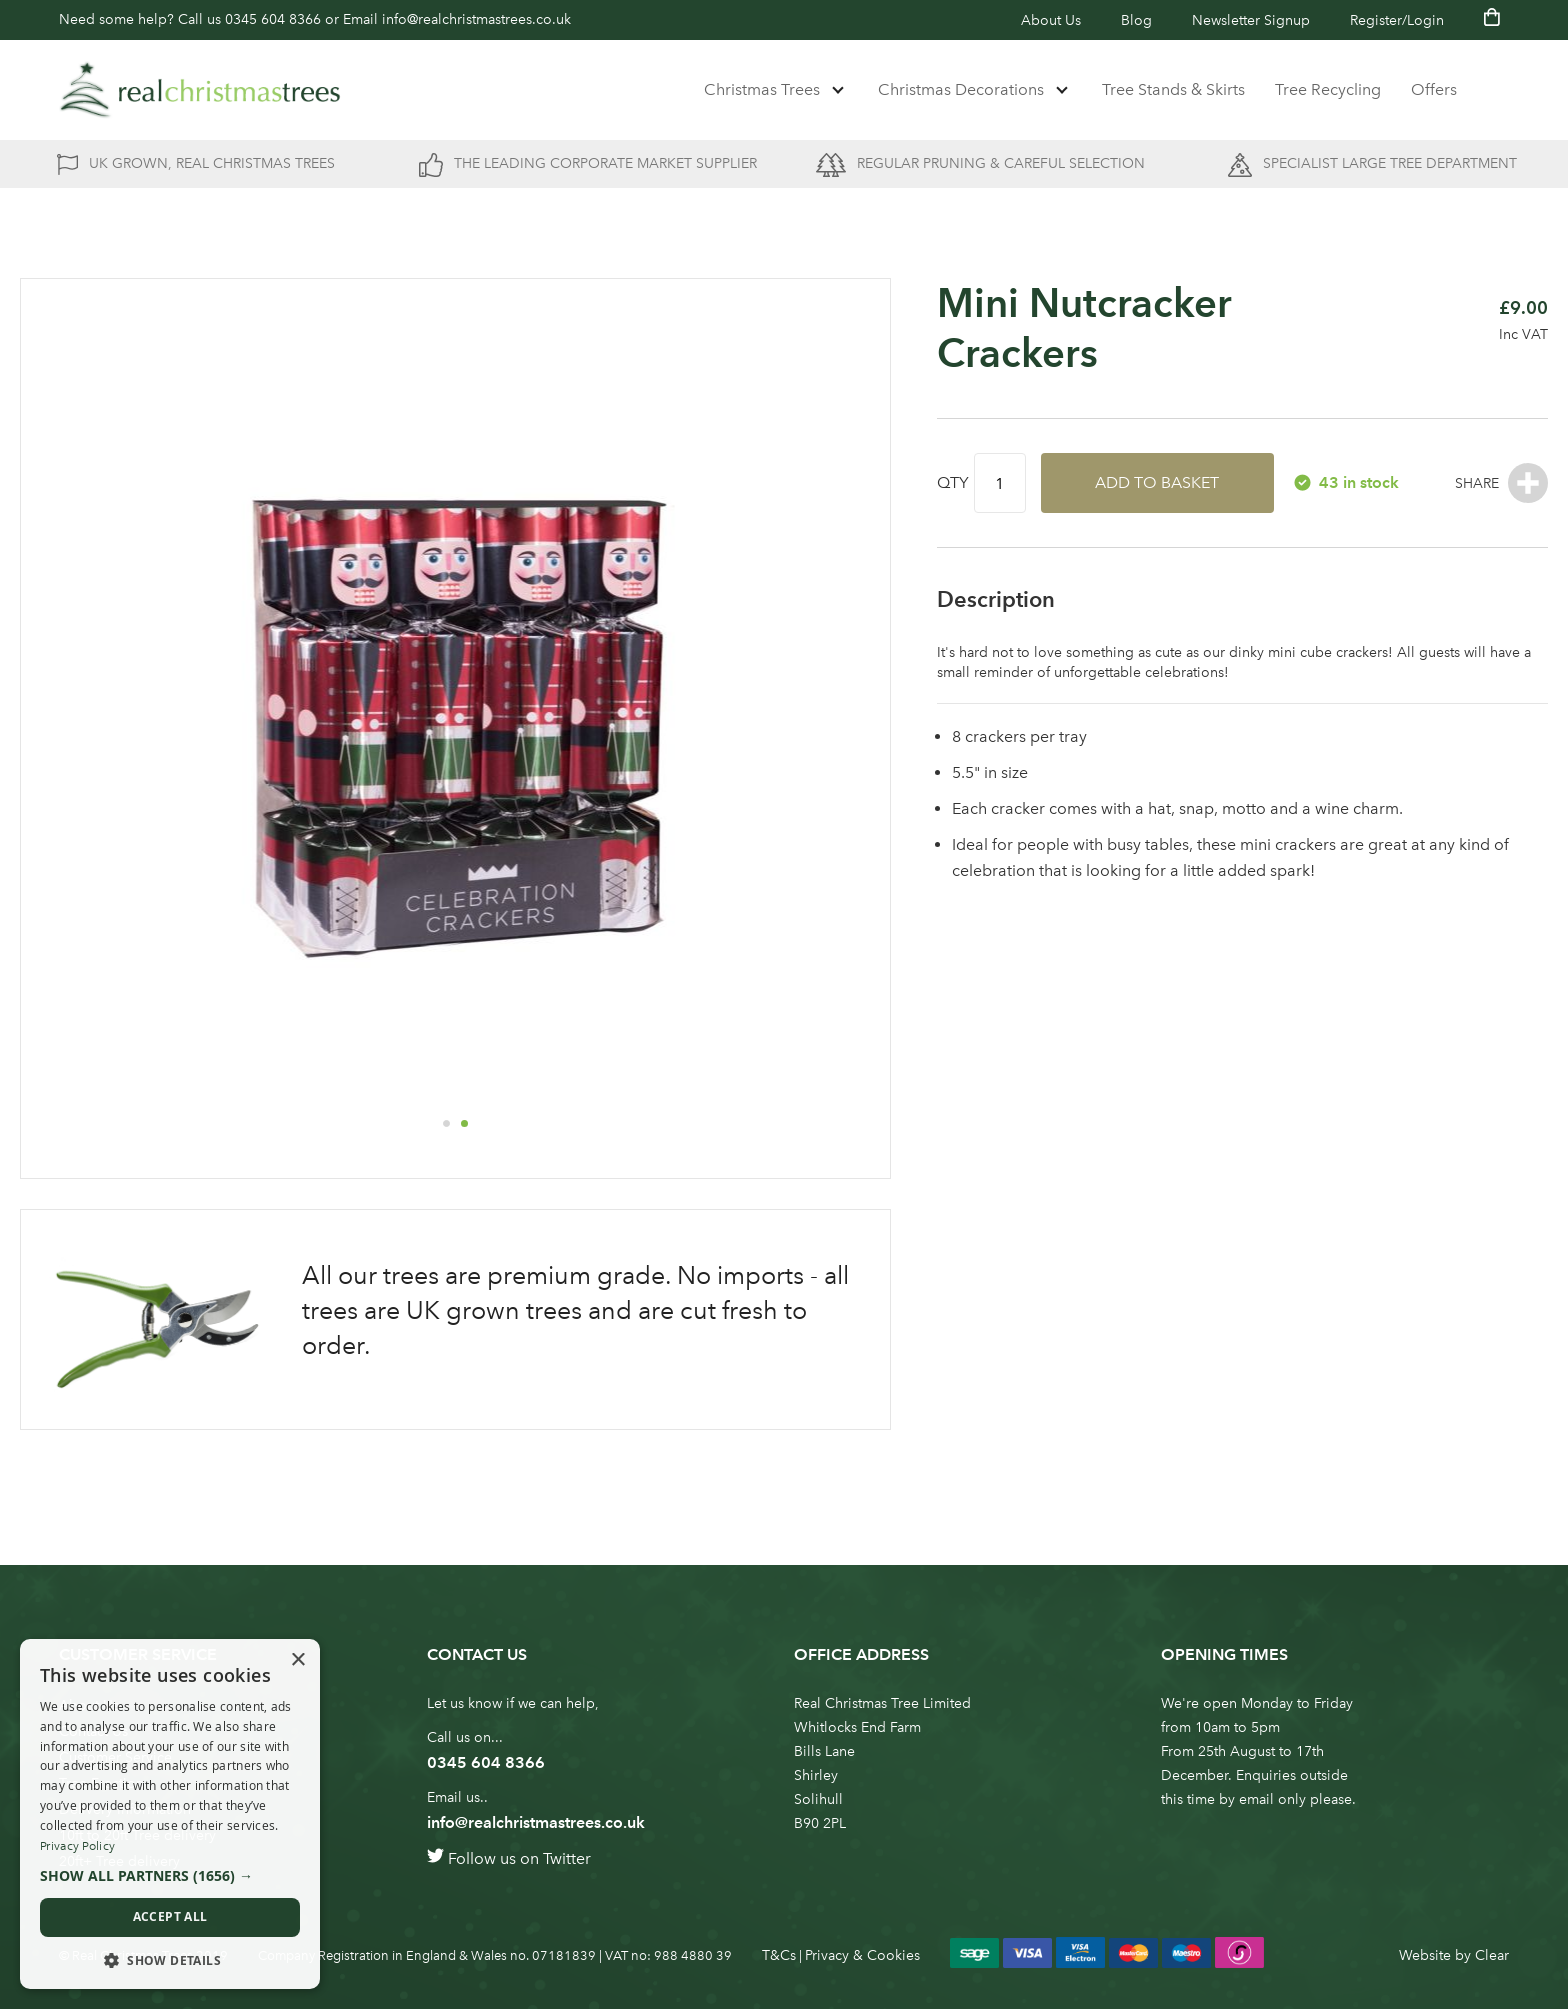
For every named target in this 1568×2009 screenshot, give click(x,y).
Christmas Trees (762, 89)
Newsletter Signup (1251, 20)
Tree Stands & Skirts (1173, 89)
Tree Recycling (1328, 89)
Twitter (567, 1858)
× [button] (297, 1660)
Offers (1434, 89)
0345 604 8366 (273, 19)
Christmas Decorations (961, 89)
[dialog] (170, 1814)
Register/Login (1397, 20)
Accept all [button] (170, 1916)
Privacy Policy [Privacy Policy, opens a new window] (77, 1846)
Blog (1136, 20)
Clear (1492, 1955)
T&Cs (779, 1955)
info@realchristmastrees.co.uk (476, 19)
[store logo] (200, 90)
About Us (1051, 20)
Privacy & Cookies (862, 1955)
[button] (446, 1123)
